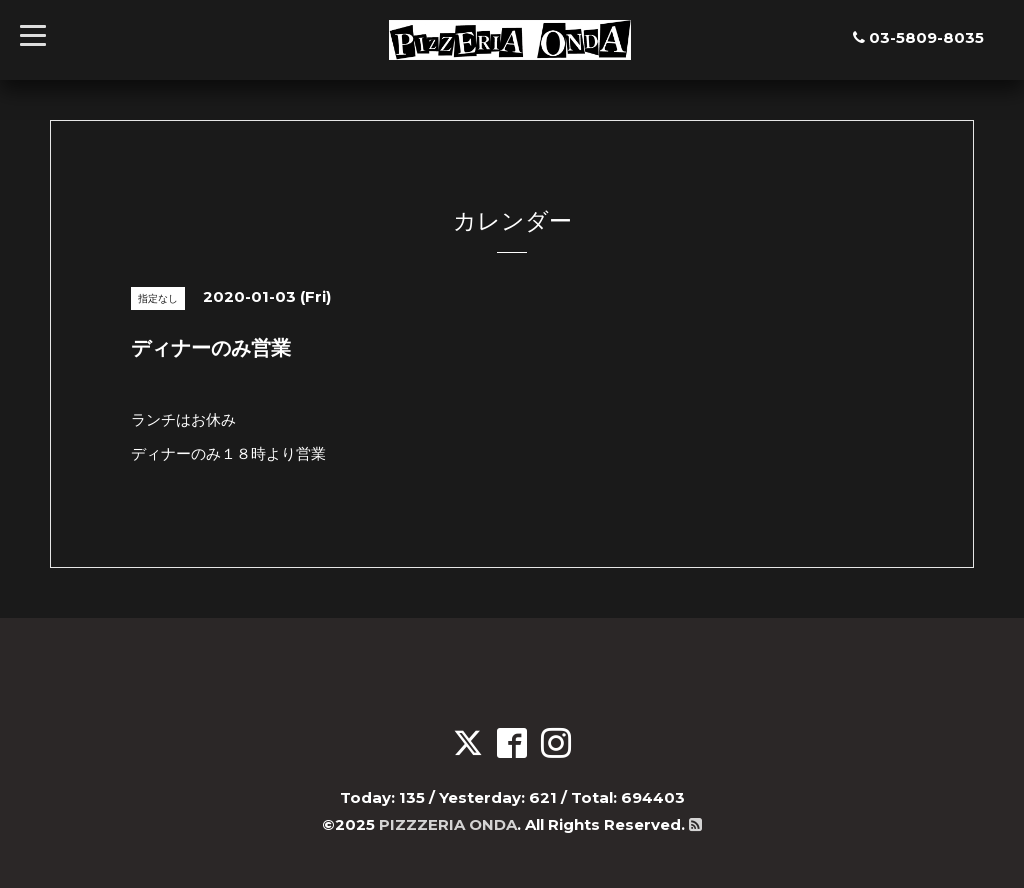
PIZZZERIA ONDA (448, 824)
